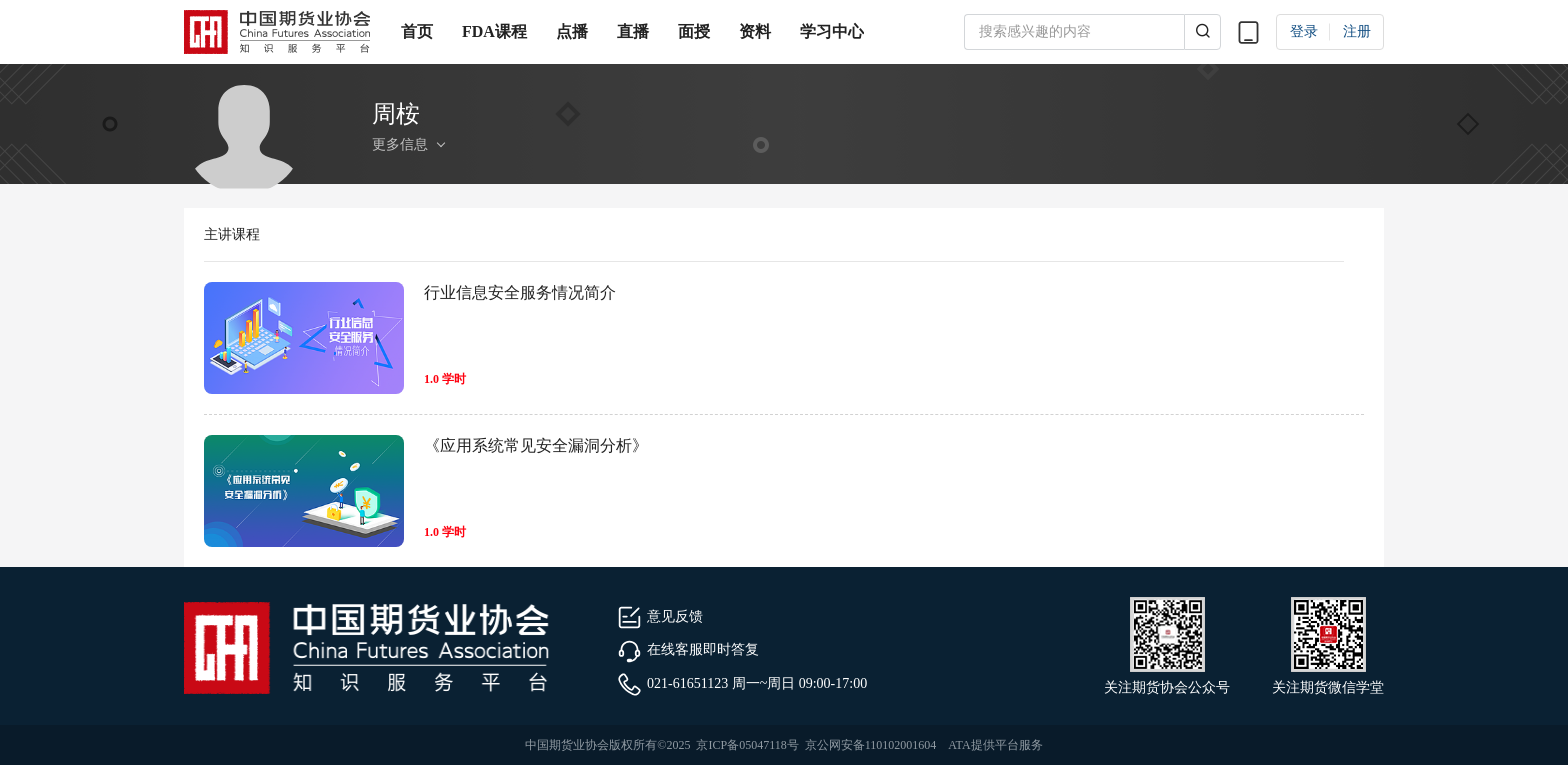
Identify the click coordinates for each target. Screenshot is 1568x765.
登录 (1304, 31)
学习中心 (832, 31)
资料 (755, 31)
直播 (633, 31)
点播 (572, 31)
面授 (694, 31)
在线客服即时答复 (688, 649)
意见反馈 (660, 616)
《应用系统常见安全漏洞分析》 (536, 445)
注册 (1357, 31)
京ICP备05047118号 (747, 745)
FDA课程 (494, 31)
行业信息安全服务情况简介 (520, 292)
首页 (417, 31)
